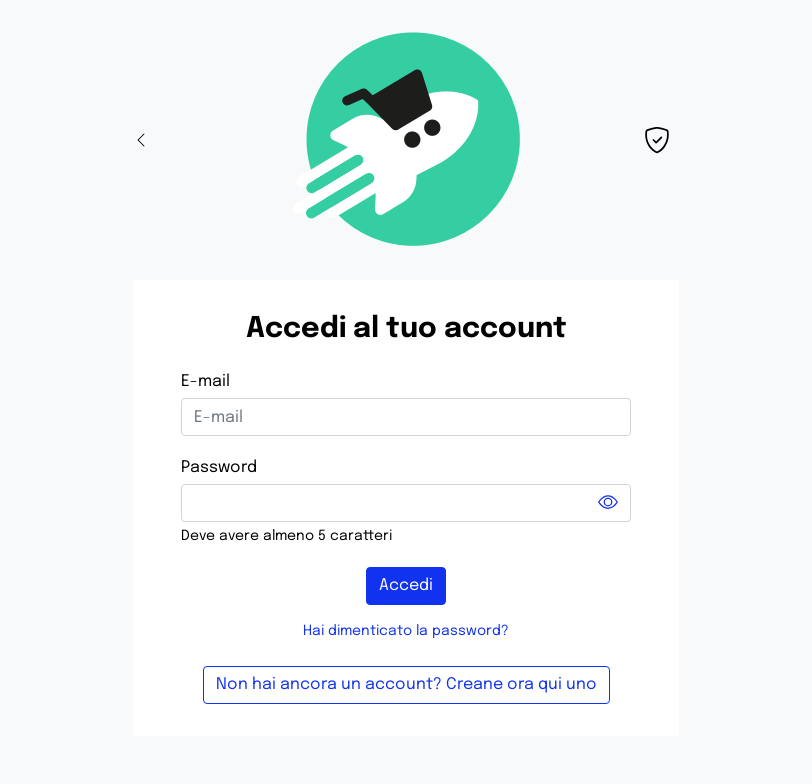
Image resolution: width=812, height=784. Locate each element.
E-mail (205, 381)
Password (219, 467)
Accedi (406, 585)
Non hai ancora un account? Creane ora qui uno (406, 684)
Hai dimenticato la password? (406, 631)
